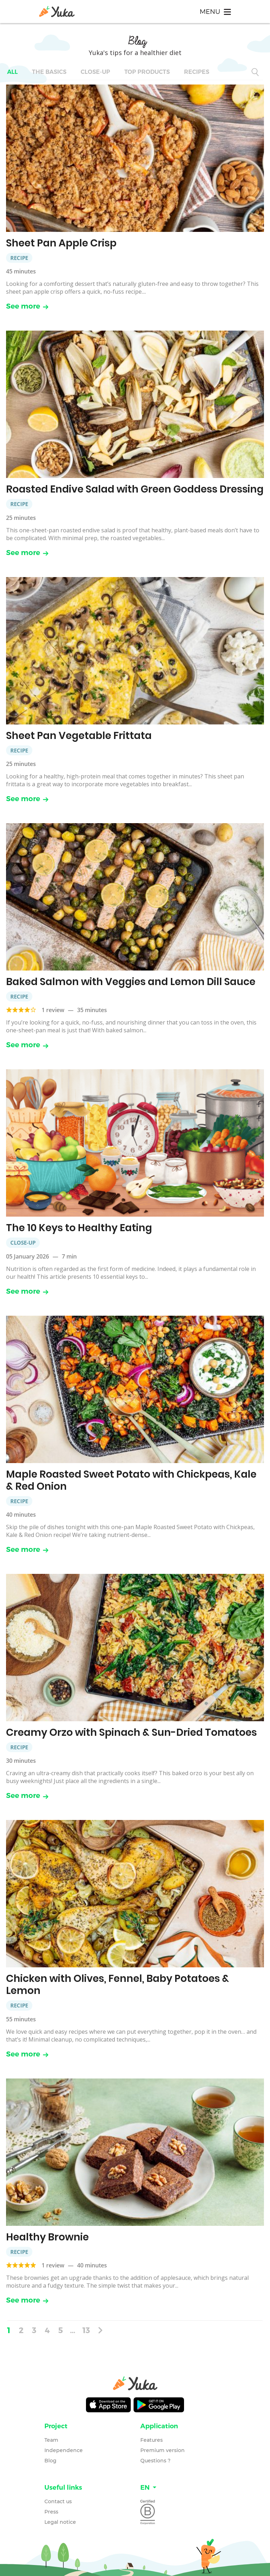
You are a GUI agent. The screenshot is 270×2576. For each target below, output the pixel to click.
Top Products (147, 72)
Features (151, 2440)
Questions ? (155, 2460)
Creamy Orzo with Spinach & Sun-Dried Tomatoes (131, 1732)
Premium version (162, 2450)
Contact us (58, 2501)
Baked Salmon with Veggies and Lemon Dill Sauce (130, 982)
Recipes (196, 72)
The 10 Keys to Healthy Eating (79, 1228)
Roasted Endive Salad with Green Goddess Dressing (135, 489)
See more (27, 306)
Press (51, 2512)
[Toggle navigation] (215, 11)
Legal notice (60, 2522)
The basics (49, 72)
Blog (50, 2460)
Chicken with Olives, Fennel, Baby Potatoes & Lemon (117, 1985)
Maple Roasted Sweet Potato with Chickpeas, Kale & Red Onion (131, 1480)
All (12, 72)
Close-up (95, 72)
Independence (63, 2450)
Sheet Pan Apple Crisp (61, 243)
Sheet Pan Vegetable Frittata (79, 736)
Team (51, 2440)
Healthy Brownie (47, 2237)
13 (86, 2330)
